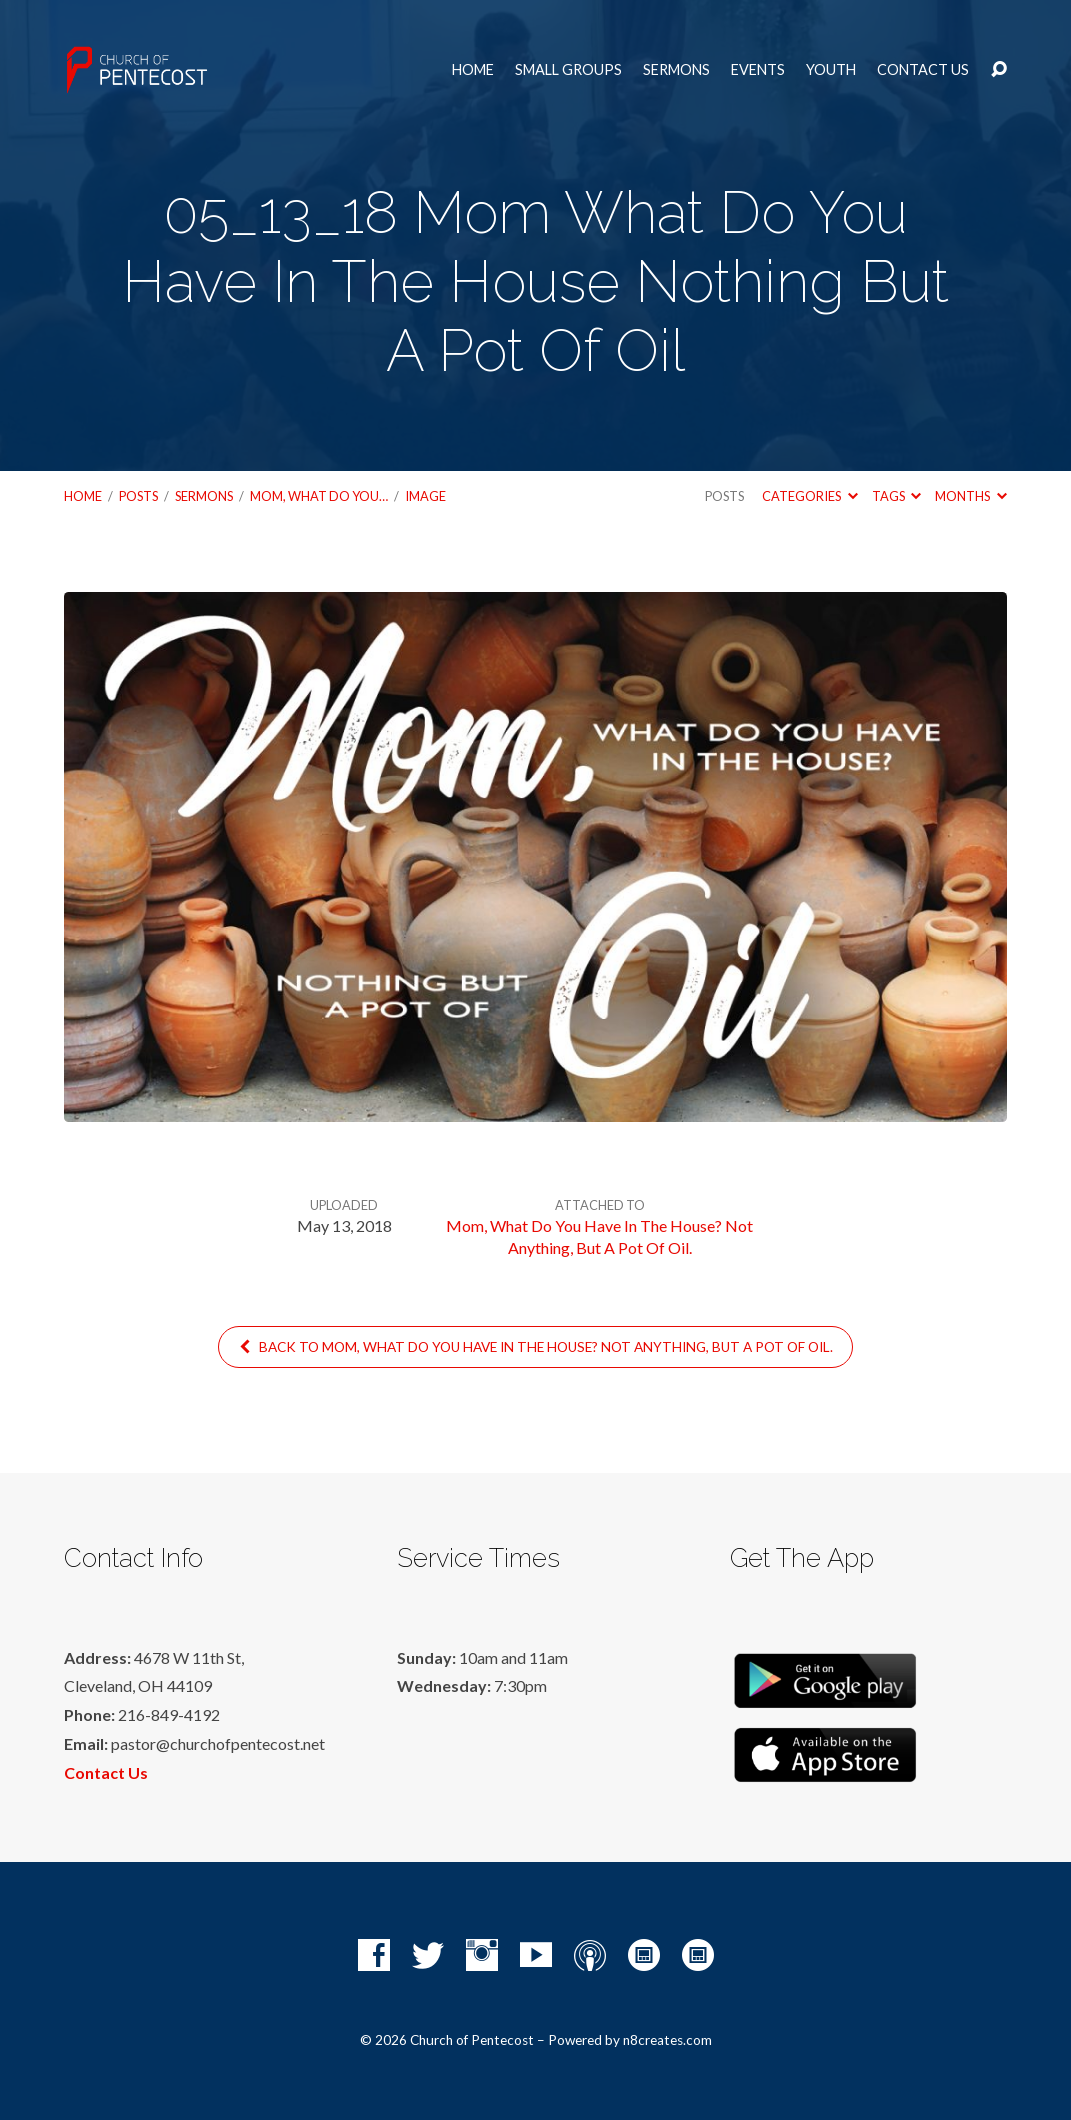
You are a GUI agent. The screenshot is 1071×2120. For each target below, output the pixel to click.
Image (425, 496)
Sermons (676, 70)
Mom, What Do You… (319, 496)
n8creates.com (667, 2040)
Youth (831, 70)
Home (473, 70)
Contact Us (923, 70)
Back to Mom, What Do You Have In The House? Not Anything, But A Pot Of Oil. (535, 1347)
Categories (809, 496)
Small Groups (568, 70)
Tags (896, 496)
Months (970, 496)
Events (758, 70)
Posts (138, 496)
